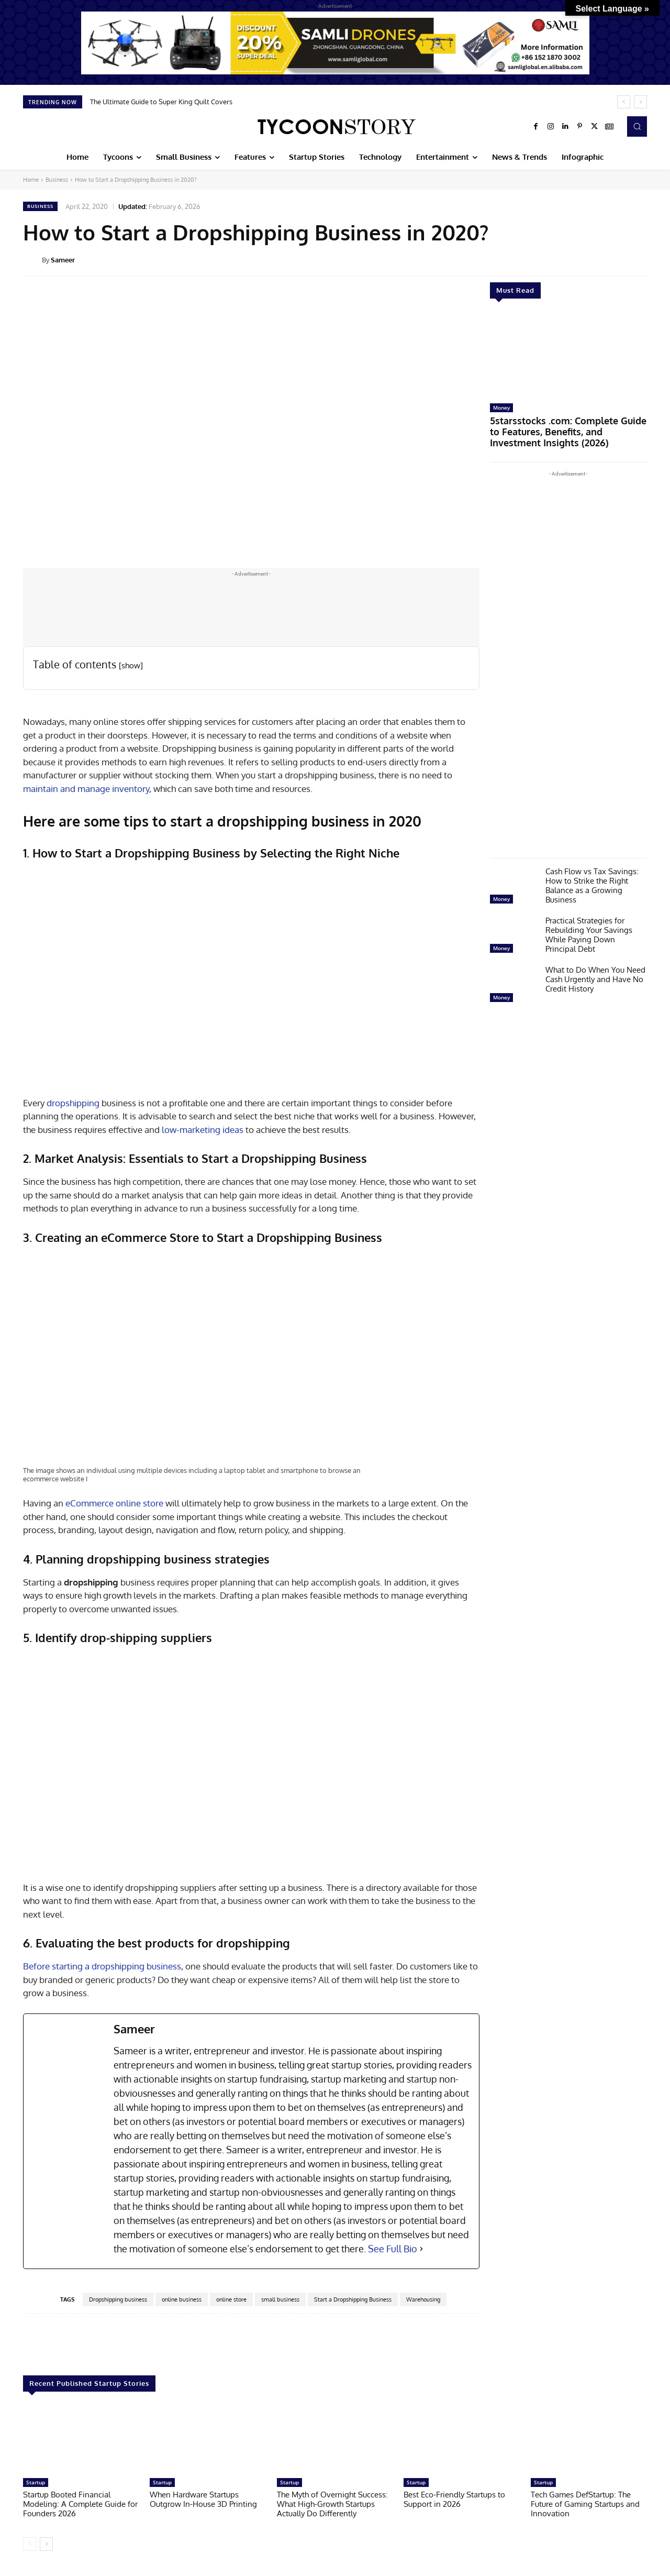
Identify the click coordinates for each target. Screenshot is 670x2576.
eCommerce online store (114, 1503)
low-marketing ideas (202, 1129)
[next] (640, 101)
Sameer (63, 260)
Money (501, 407)
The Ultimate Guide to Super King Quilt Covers (161, 101)
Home (31, 179)
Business (57, 179)
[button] (637, 126)
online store (231, 2299)
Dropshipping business (118, 2299)
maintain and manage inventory (86, 788)
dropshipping (73, 1102)
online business (182, 2299)
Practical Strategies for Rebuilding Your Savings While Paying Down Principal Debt (588, 929)
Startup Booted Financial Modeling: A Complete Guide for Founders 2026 (80, 2504)
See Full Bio (392, 2248)
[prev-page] (29, 2544)
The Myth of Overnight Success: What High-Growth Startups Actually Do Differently (332, 2504)
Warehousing (423, 2299)
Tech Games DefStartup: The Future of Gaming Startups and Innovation (585, 2504)
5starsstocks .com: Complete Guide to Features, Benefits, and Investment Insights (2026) (566, 429)
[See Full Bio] (421, 2249)
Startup (35, 2482)
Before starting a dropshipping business (102, 1966)
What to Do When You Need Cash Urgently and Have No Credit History (595, 974)
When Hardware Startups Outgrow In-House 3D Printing (203, 2499)
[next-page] (46, 2544)
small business (280, 2299)
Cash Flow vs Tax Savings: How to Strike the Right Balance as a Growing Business (592, 880)
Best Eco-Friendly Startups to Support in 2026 (454, 2499)
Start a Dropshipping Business (353, 2299)
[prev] (623, 101)
